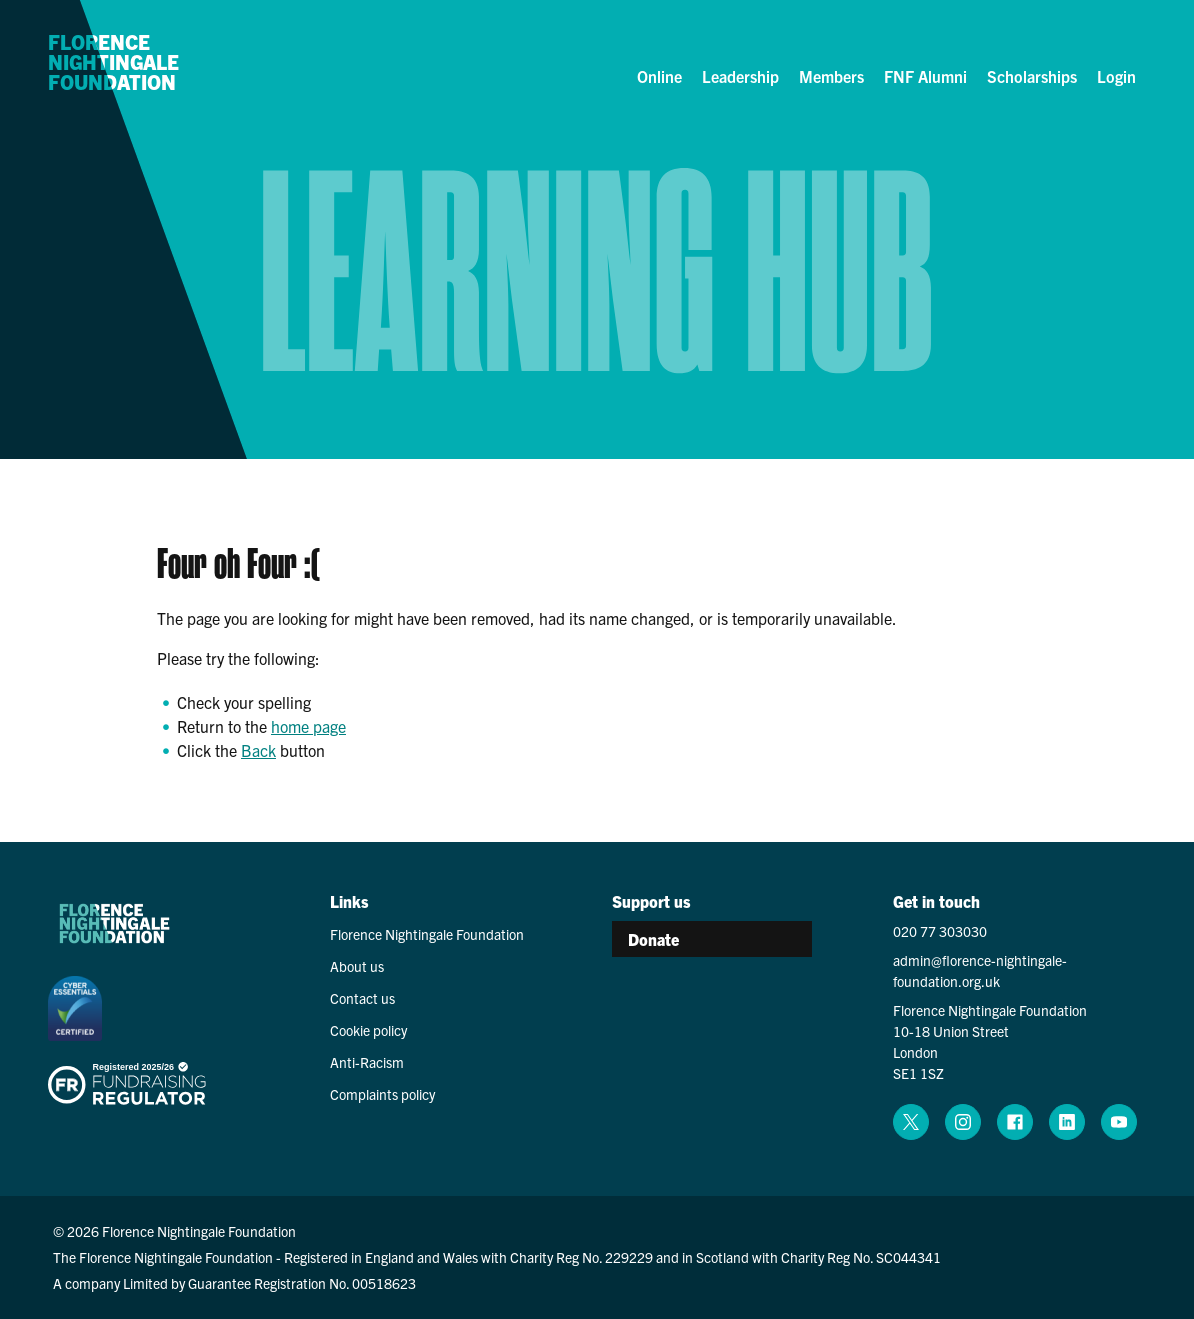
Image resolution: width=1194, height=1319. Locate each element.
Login (1116, 76)
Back (258, 750)
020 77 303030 (940, 931)
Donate (653, 939)
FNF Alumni (925, 76)
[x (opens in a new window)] (911, 1122)
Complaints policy (382, 1094)
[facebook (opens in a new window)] (1015, 1122)
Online (659, 76)
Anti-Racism (367, 1062)
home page (308, 726)
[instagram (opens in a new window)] (963, 1122)
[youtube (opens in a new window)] (1119, 1122)
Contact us (362, 998)
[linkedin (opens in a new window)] (1067, 1122)
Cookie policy (368, 1030)
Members (831, 76)
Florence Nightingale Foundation (113, 63)
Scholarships (1032, 76)
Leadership (740, 76)
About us (357, 966)
